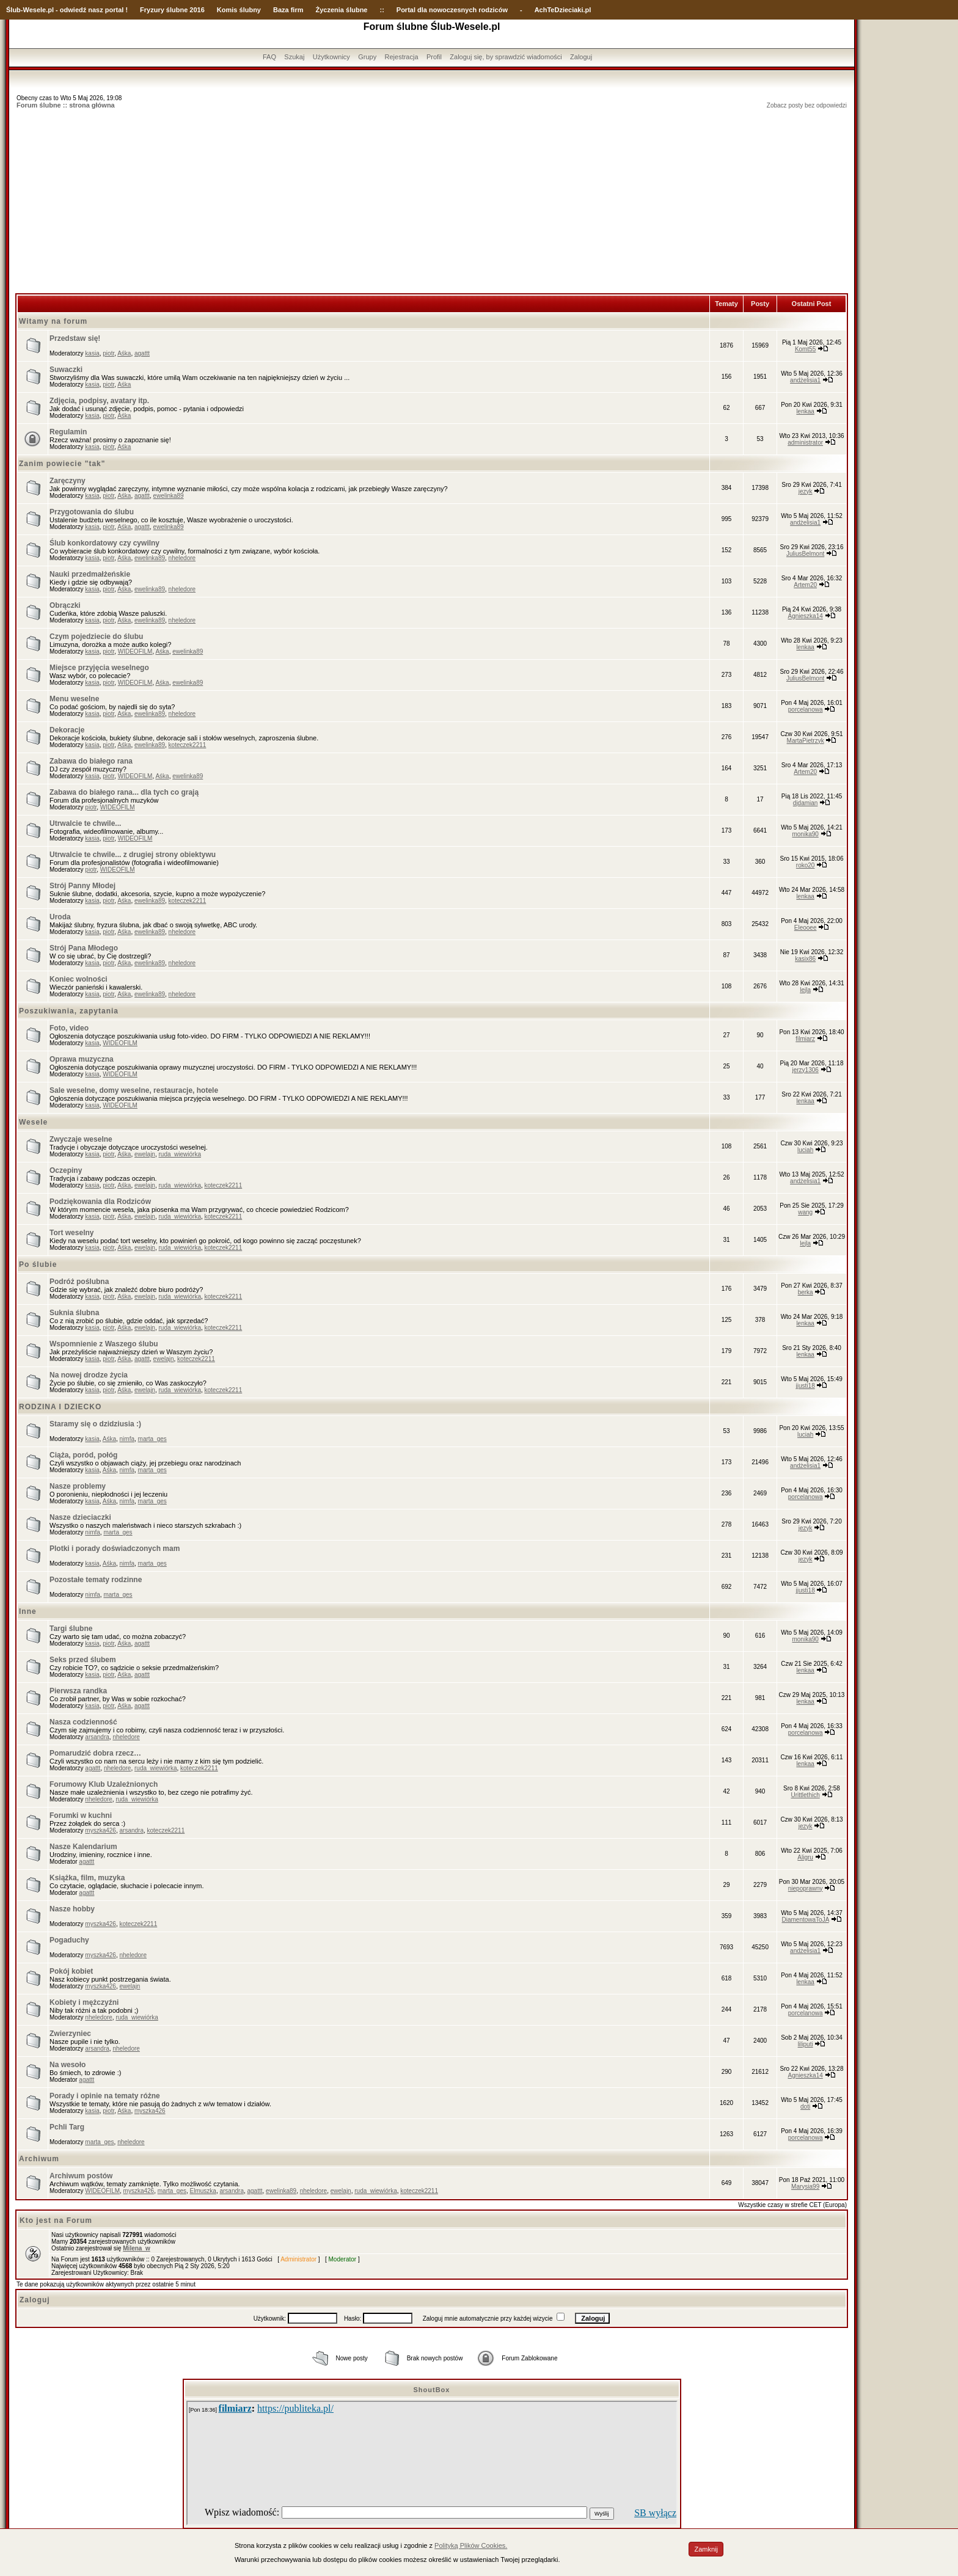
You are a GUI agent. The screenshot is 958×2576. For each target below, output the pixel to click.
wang (805, 1212)
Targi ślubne (70, 1628)
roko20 (805, 865)
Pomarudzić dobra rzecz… (95, 1753)
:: (381, 9)
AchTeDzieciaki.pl (563, 9)
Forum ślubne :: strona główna (65, 105)
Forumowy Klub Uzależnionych (103, 1784)
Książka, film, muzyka (87, 1878)
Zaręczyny (67, 480)
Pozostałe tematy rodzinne (95, 1579)
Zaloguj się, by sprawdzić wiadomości (505, 56)
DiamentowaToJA (805, 1919)
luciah (805, 1150)
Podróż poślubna (79, 1281)
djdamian (805, 803)
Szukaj (294, 56)
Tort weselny (71, 1232)
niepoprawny (805, 1888)
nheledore (182, 558)
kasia (92, 353)
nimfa (127, 1439)
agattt (142, 353)
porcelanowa (805, 709)
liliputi (805, 2044)
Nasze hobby (72, 1909)
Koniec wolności (78, 979)
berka (805, 1292)
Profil (434, 56)
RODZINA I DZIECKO (60, 1407)
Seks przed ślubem (82, 1659)
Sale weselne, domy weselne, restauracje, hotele (133, 1090)
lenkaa (805, 411)
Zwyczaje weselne (80, 1139)
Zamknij (706, 2549)
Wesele (33, 1122)
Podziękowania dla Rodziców (100, 1201)
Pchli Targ (66, 2127)
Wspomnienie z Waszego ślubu (103, 1344)
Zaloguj (581, 56)
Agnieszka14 (805, 616)
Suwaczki (65, 369)
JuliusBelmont (805, 553)
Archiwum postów (80, 2176)
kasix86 (805, 958)
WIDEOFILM (135, 651)
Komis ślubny (239, 9)
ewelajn (144, 1154)
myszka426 (100, 1830)
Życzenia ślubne (342, 9)
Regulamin (68, 432)
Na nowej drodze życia (88, 1375)
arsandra (97, 1737)
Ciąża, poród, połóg (83, 1455)
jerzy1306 (805, 1070)
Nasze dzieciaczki (80, 1517)
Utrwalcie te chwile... (85, 823)
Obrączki (65, 605)
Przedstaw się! (74, 338)
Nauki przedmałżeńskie (89, 574)
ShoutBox (432, 2389)
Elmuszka (203, 2190)
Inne (28, 1611)
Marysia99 (805, 2186)
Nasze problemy (77, 1486)
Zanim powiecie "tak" (62, 463)
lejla (805, 990)
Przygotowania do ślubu (91, 512)
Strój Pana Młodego (83, 948)
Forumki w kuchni (80, 1815)
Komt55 (805, 349)
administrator (805, 442)
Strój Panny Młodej (82, 885)
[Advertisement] (432, 201)
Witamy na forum (53, 321)
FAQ (269, 56)
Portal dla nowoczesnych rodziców (452, 9)
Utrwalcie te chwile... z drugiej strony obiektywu (132, 854)
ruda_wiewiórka (179, 1154)
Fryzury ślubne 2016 (172, 9)
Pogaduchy (69, 1940)
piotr (108, 353)
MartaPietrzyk (805, 740)
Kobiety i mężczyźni (84, 2002)
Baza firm (288, 9)
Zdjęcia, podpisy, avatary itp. (99, 400)
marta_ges (152, 1439)
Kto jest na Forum (56, 2220)
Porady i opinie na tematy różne (104, 2096)
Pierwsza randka (78, 1691)
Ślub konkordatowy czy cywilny (104, 543)
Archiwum (39, 2159)
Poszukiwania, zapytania (69, 1011)
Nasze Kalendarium (83, 1846)
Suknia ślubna (74, 1312)
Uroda (60, 917)
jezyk (806, 491)
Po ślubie (38, 1264)
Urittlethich (805, 1795)
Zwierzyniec (70, 2033)
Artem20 (805, 585)
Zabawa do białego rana (91, 761)
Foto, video (69, 1028)
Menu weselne (74, 699)
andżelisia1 (805, 380)
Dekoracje (66, 730)
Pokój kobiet (71, 1971)
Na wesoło (67, 2064)
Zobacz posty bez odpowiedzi (807, 105)
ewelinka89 (168, 495)
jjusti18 (805, 1385)
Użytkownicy (331, 56)
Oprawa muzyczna (81, 1059)
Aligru (805, 1857)
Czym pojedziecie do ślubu (96, 636)
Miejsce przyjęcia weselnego (99, 667)
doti (805, 2106)
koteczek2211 (188, 745)
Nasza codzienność (83, 1722)
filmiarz (805, 1038)
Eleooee (805, 927)
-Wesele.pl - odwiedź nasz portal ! (74, 9)
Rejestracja (402, 56)
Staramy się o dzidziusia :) (95, 1424)
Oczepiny (65, 1170)
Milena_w (136, 2248)
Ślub (13, 9)
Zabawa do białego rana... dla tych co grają (124, 792)
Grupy (367, 56)
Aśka (124, 353)
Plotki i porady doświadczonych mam (114, 1548)
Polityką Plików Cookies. (470, 2545)
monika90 (805, 834)
